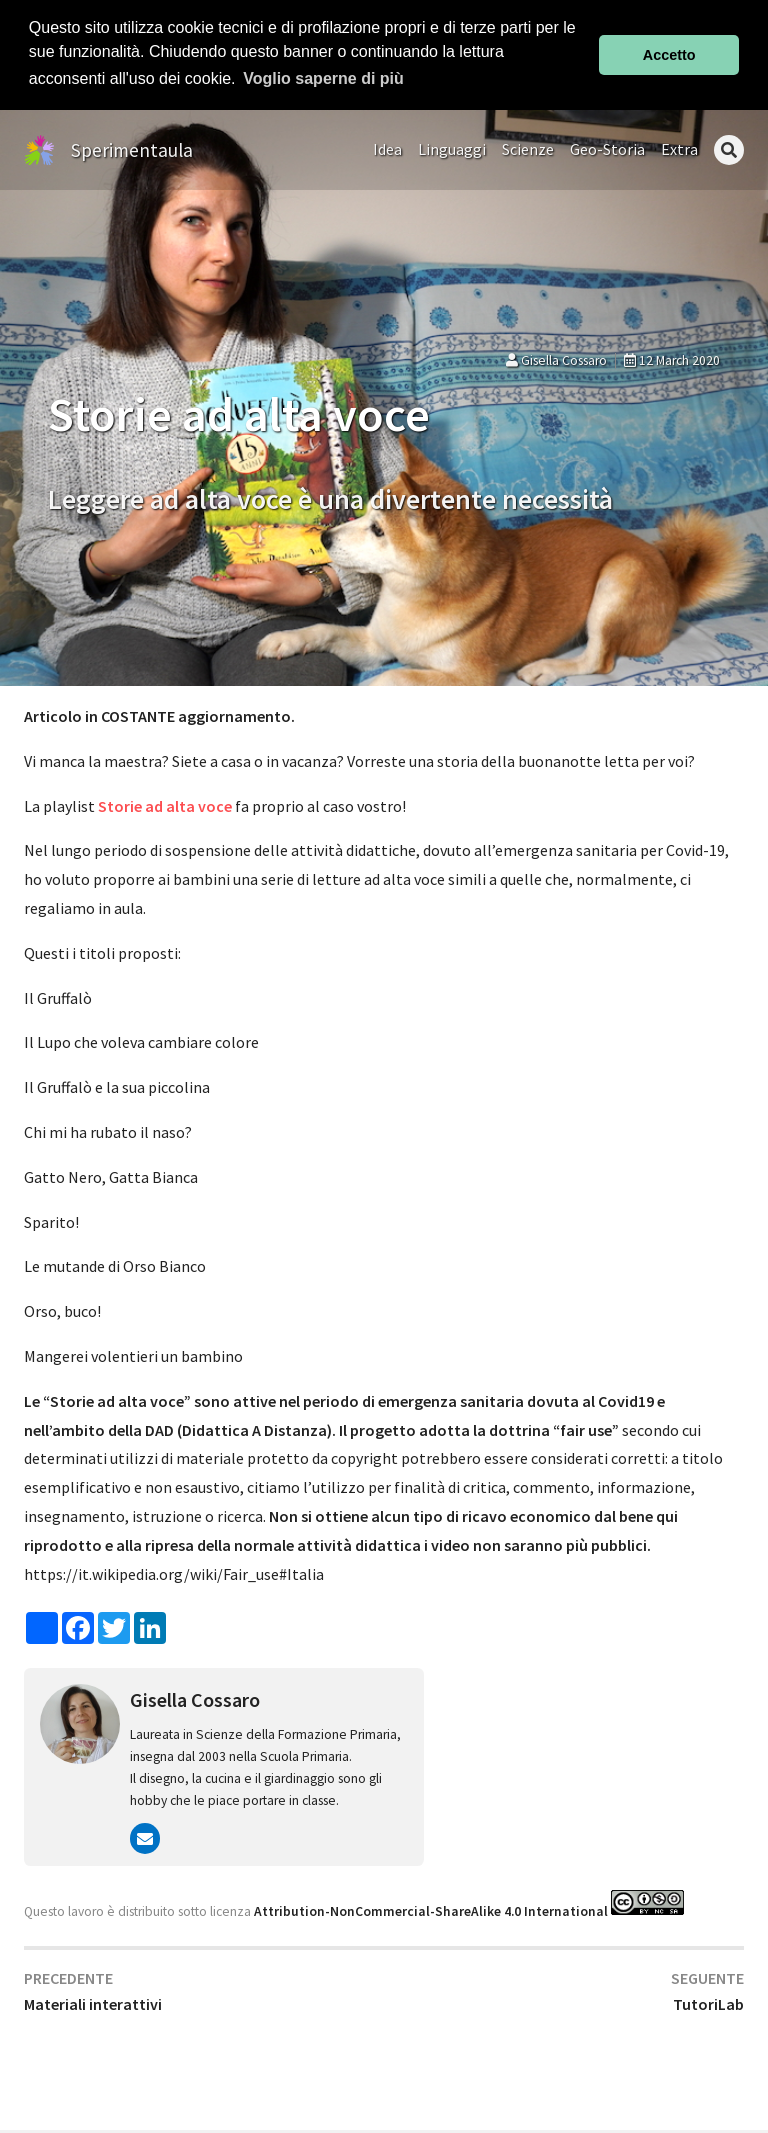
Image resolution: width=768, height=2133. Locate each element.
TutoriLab (708, 2004)
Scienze (528, 149)
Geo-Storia (607, 149)
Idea (387, 149)
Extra (679, 149)
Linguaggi (452, 149)
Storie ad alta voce (165, 805)
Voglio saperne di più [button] (323, 78)
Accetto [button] (669, 55)
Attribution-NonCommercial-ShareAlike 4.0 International (431, 1910)
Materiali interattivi (93, 2004)
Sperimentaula (132, 149)
